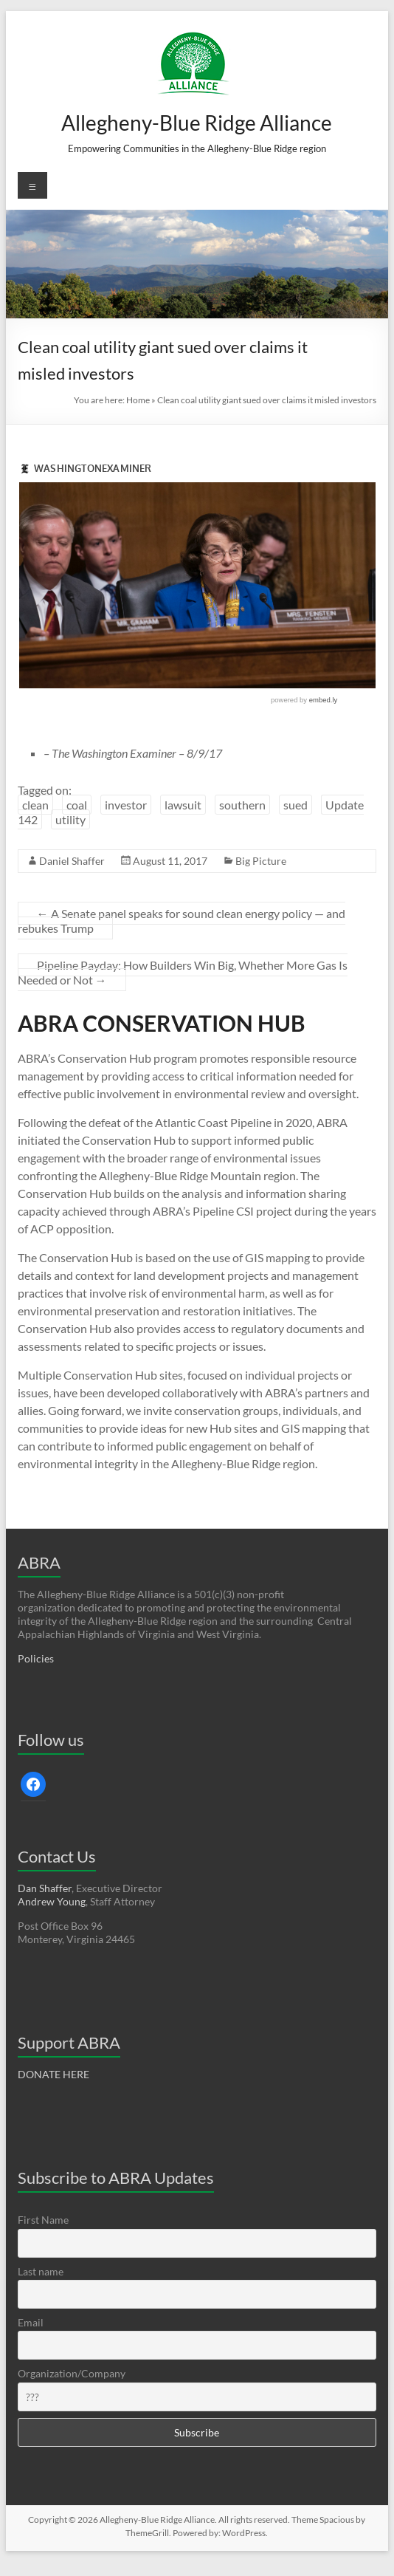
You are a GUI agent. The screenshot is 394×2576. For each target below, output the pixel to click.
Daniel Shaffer (72, 860)
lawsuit (183, 805)
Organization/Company (71, 2373)
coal (76, 805)
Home (138, 399)
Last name (40, 2271)
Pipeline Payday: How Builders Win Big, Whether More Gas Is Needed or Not (183, 972)
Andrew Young (52, 1901)
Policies (36, 1658)
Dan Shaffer (45, 1888)
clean (35, 805)
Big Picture (260, 860)
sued (295, 805)
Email (31, 2322)
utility (70, 819)
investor (126, 805)
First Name (43, 2219)
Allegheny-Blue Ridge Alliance (196, 122)
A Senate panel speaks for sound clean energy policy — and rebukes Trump (181, 920)
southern (242, 805)
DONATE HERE (53, 2074)
